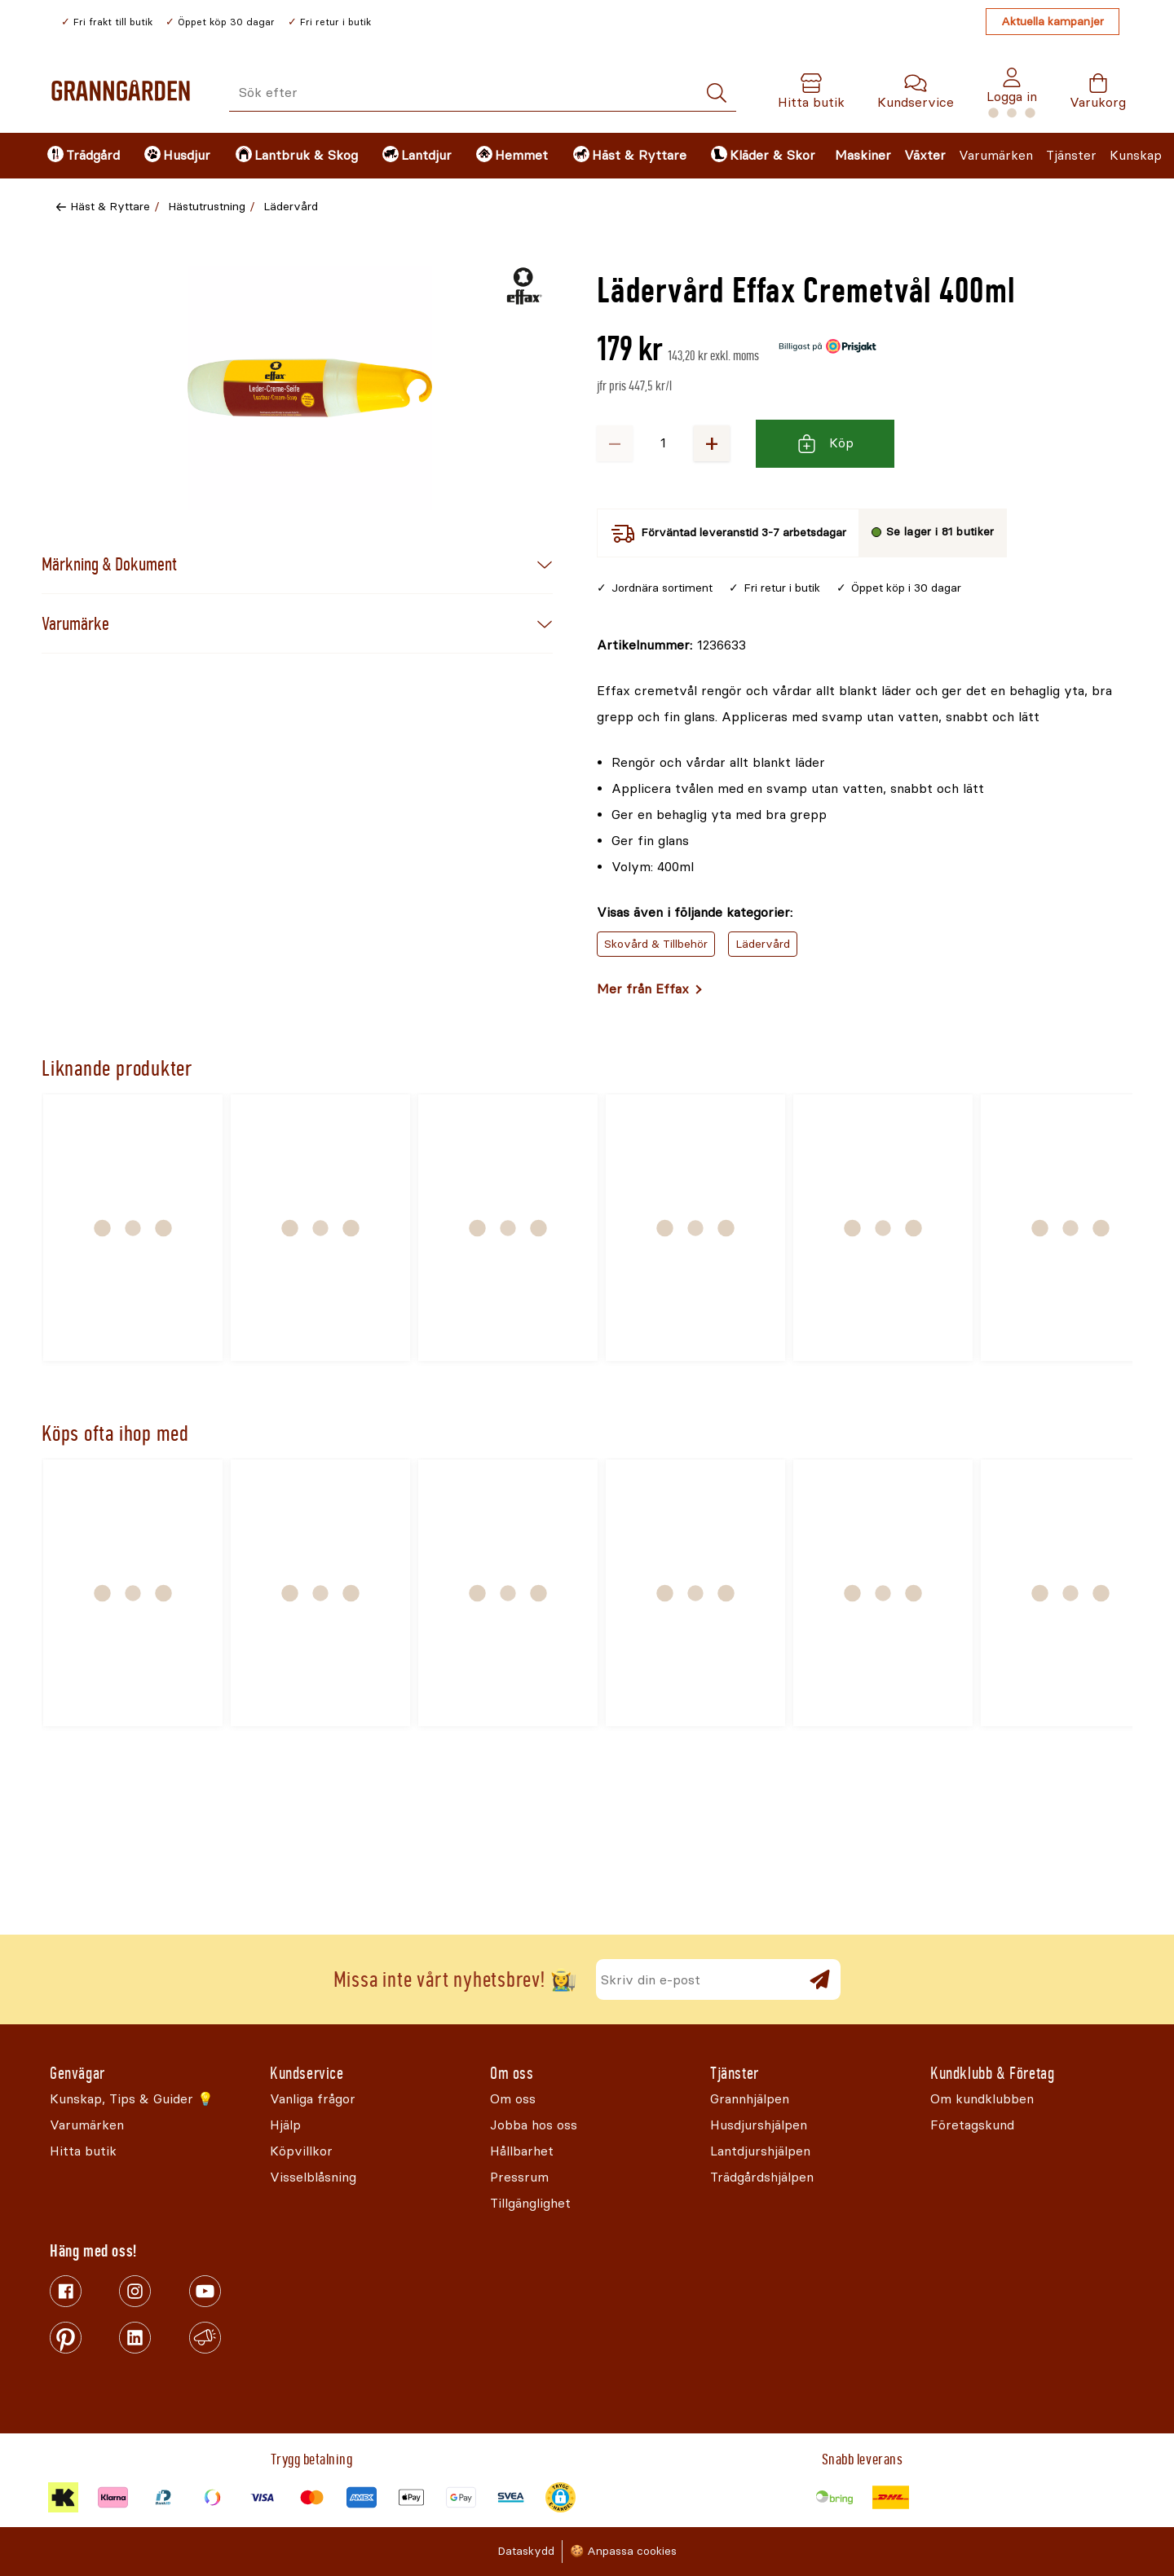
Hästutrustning (206, 207)
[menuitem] (82, 155)
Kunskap (1136, 155)
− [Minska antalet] (614, 443)
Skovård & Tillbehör (656, 944)
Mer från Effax (643, 989)
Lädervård (290, 207)
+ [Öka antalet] (711, 443)
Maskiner (863, 155)
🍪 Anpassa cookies (623, 2551)
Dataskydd (525, 2551)
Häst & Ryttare (110, 207)
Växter (925, 155)
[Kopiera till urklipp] (671, 645)
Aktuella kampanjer (1052, 22)
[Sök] (717, 93)
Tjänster (1071, 155)
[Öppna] (310, 388)
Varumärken (996, 155)
